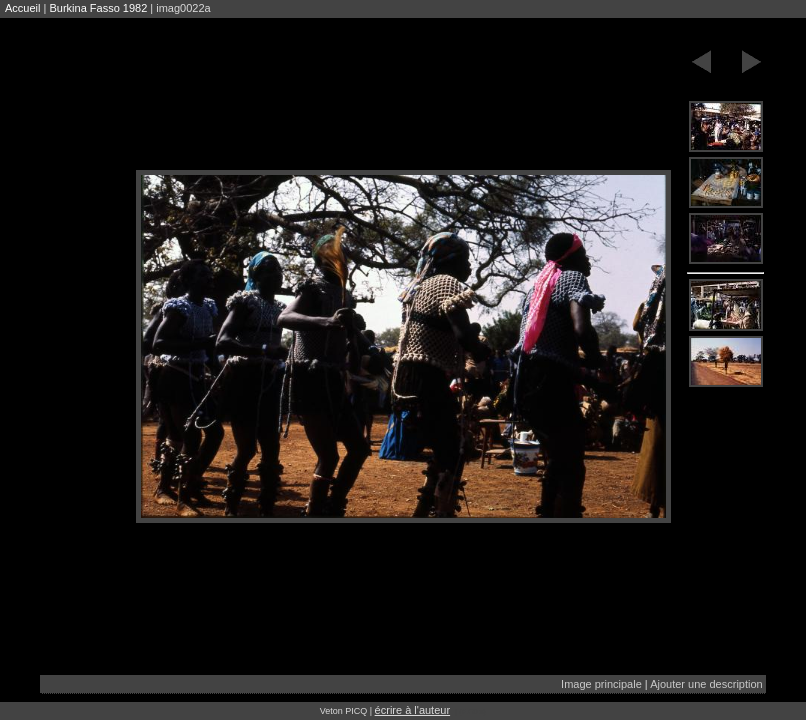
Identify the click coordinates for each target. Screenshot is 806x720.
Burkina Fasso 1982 (98, 8)
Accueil (22, 8)
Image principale (601, 684)
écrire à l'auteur (412, 710)
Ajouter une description (706, 684)
